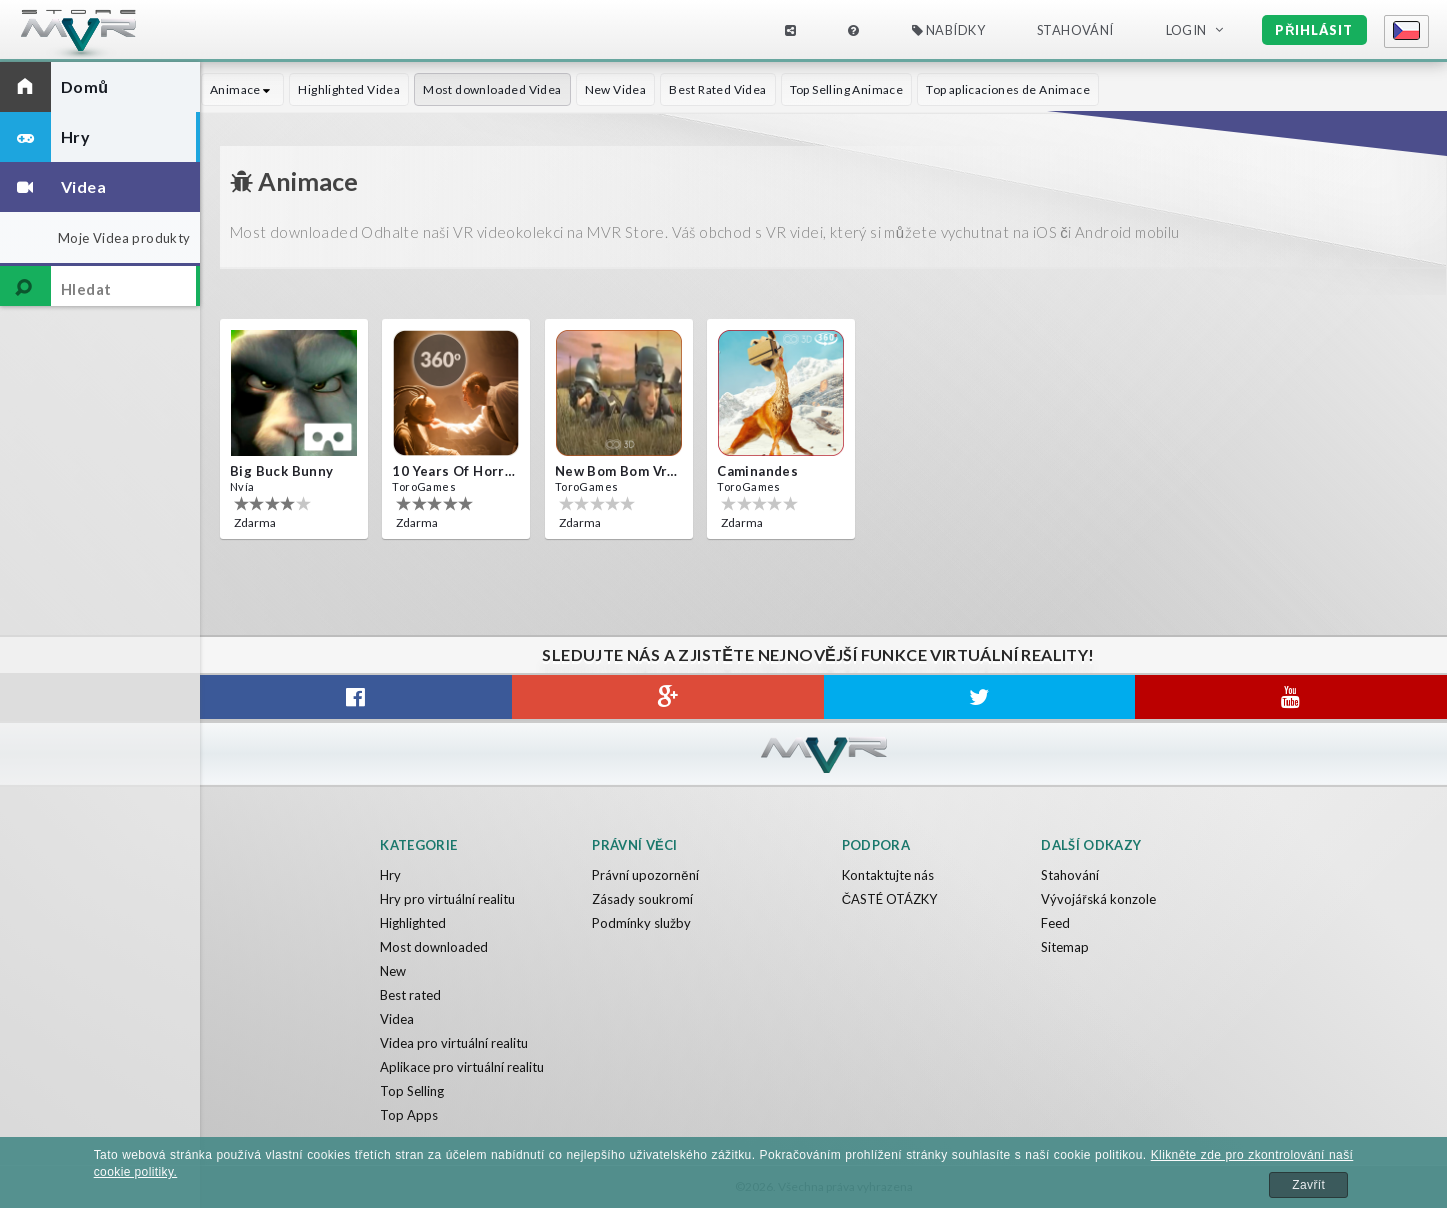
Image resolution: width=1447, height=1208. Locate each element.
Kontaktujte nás (888, 875)
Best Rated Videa (717, 89)
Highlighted (413, 923)
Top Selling (412, 1091)
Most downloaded (434, 947)
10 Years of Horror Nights (454, 471)
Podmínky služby (641, 923)
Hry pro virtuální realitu (447, 899)
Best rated (410, 995)
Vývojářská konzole (1098, 899)
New (393, 971)
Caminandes (757, 471)
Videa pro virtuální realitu (454, 1043)
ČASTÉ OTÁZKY (889, 899)
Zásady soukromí (642, 899)
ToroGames (424, 486)
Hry (390, 875)
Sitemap (1065, 947)
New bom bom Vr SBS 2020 (617, 471)
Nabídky (949, 30)
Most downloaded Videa (492, 89)
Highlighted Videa (349, 89)
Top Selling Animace (847, 89)
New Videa (616, 89)
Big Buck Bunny (282, 471)
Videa (397, 1019)
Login (1186, 30)
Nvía (242, 486)
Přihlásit (1314, 30)
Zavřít (1308, 1185)
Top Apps (409, 1115)
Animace (242, 89)
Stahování (1075, 30)
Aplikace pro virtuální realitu (462, 1067)
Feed (1055, 923)
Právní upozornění (645, 875)
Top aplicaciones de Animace (1008, 89)
